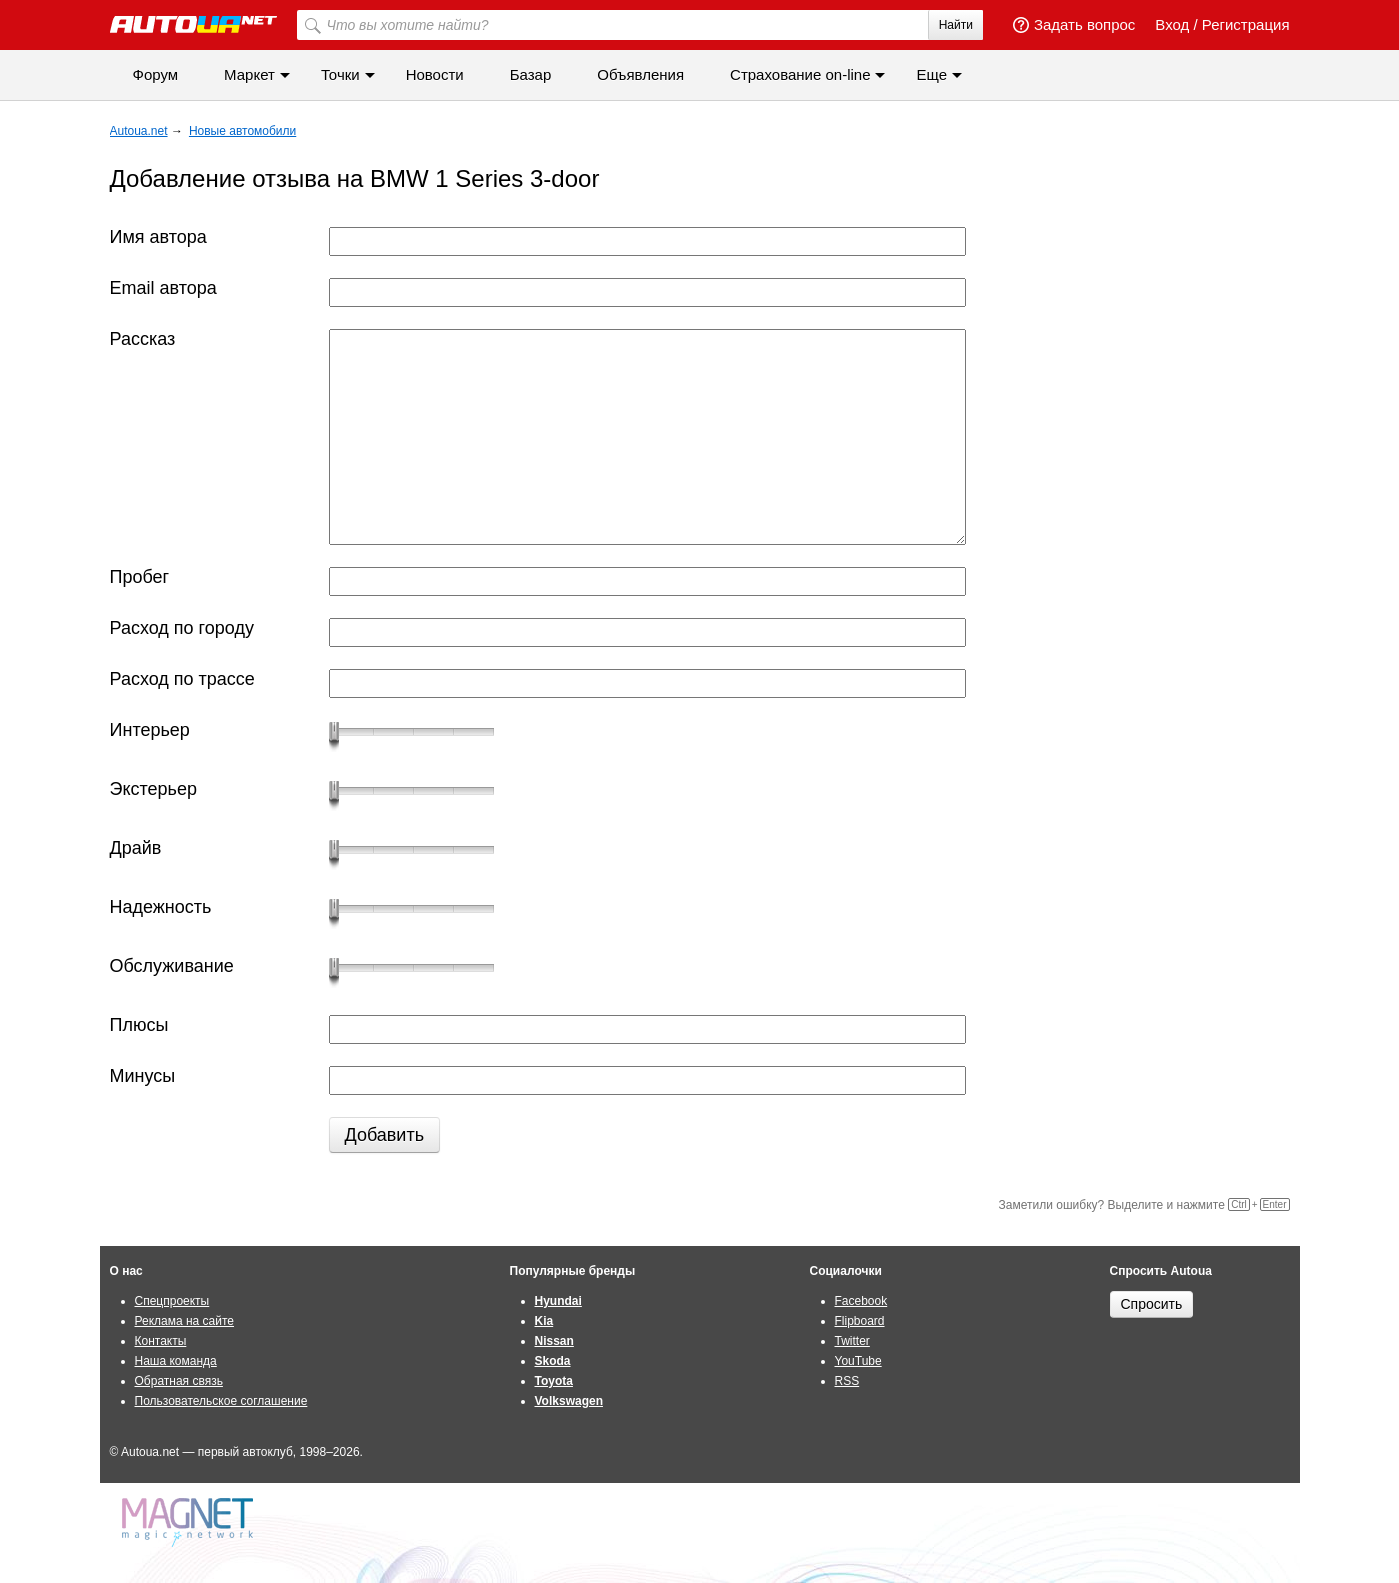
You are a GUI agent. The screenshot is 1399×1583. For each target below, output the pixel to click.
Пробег (140, 577)
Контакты (161, 1341)
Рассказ (143, 339)
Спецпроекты (172, 1301)
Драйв (136, 848)
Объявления (640, 74)
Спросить (1152, 1304)
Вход (1172, 24)
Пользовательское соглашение (221, 1401)
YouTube (858, 1361)
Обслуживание (172, 966)
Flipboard (860, 1321)
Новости (435, 74)
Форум (156, 74)
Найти (956, 25)
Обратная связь (179, 1381)
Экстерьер (153, 789)
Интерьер (150, 730)
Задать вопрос (1074, 24)
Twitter (852, 1341)
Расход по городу (182, 628)
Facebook (861, 1301)
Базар (531, 74)
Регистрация (1246, 24)
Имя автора (158, 237)
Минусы (143, 1076)
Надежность (161, 907)
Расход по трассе (182, 679)
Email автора (163, 288)
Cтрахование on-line (800, 74)
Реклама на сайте (185, 1321)
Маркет (249, 74)
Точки (340, 74)
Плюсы (139, 1025)
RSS (847, 1381)
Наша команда (176, 1361)
